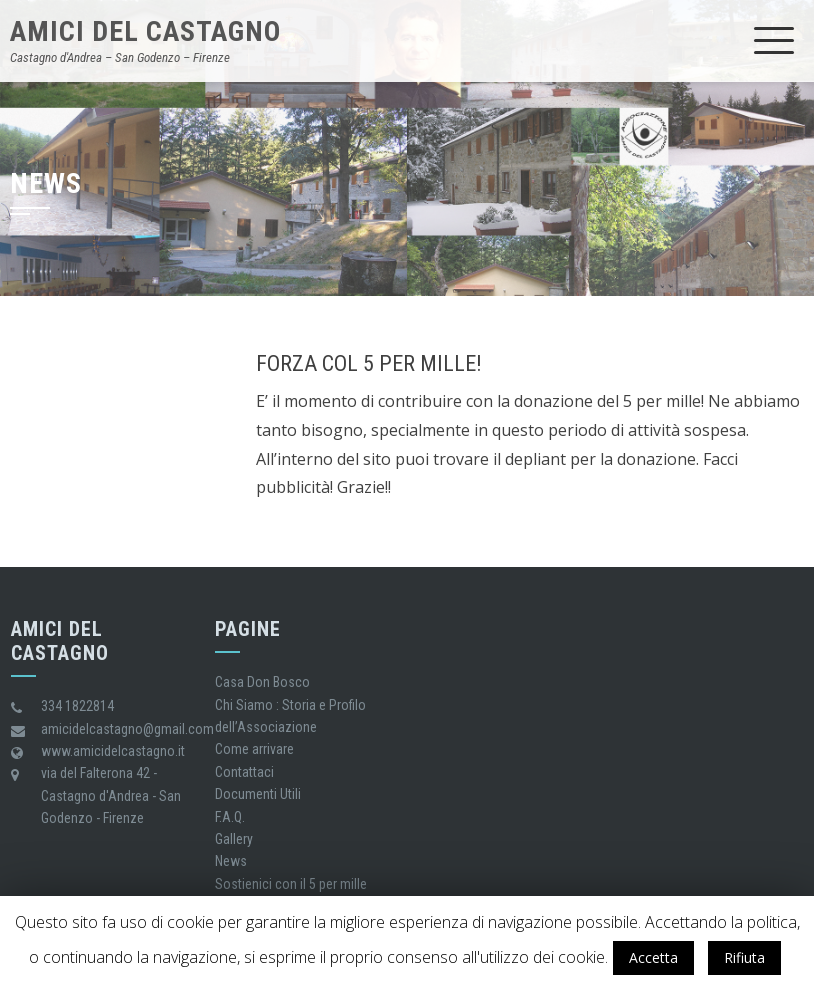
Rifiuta (744, 957)
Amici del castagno (145, 31)
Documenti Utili (258, 794)
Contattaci (244, 772)
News (231, 861)
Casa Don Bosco (262, 682)
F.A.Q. (230, 817)
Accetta (653, 957)
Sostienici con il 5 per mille (291, 884)
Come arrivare (254, 749)
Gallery (234, 839)
